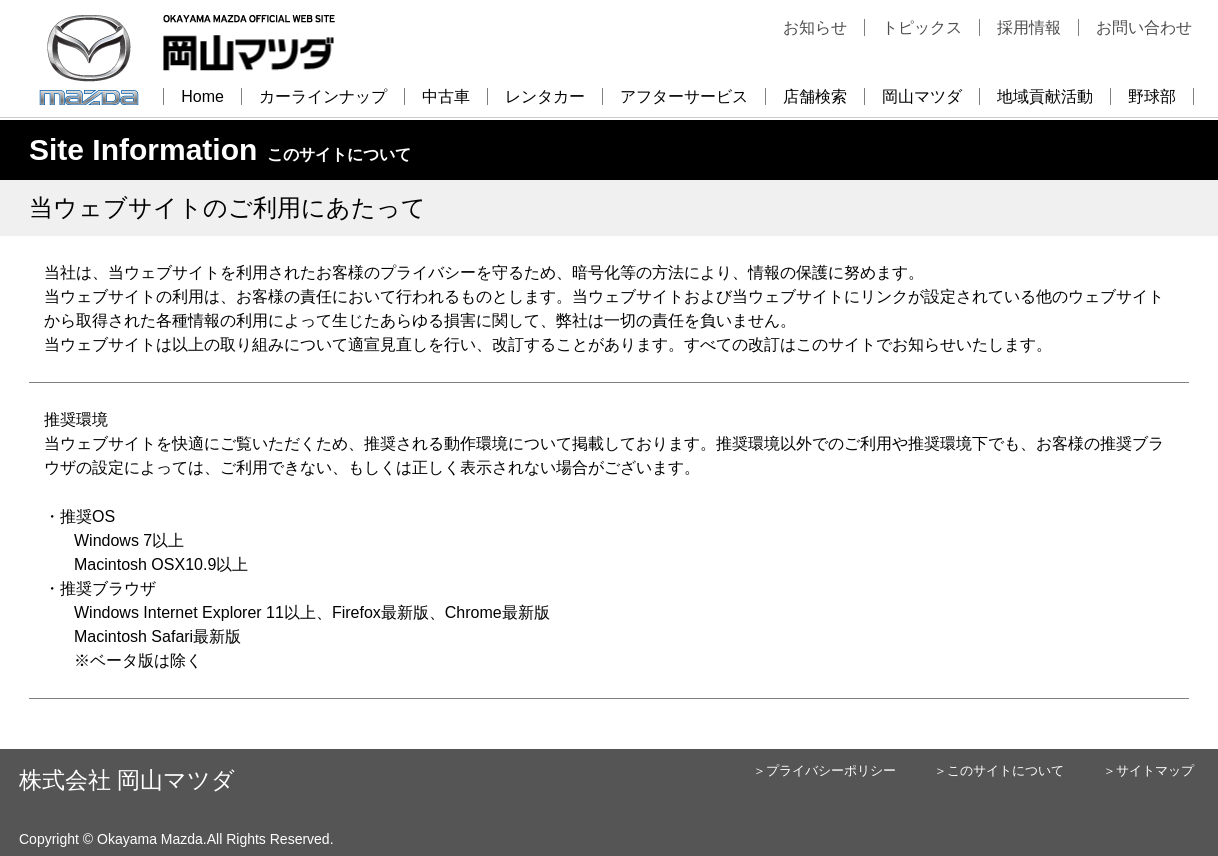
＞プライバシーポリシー (824, 770)
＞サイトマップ (1148, 770)
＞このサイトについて (999, 770)
